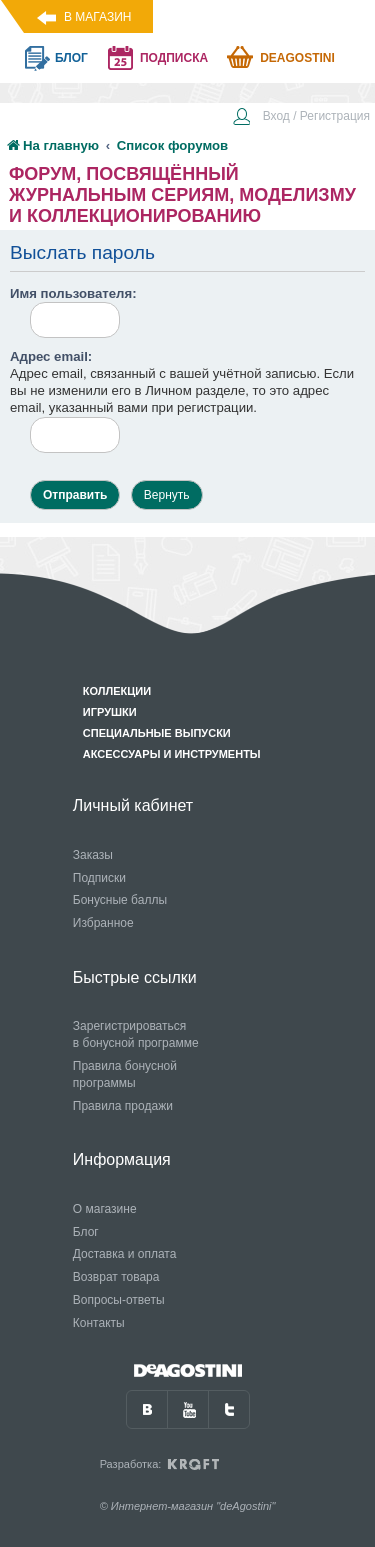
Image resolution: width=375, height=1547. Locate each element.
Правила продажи (123, 1106)
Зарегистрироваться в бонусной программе (136, 1034)
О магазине (105, 1209)
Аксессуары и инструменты (172, 754)
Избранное (103, 923)
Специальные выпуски (157, 733)
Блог (86, 1232)
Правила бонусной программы (125, 1074)
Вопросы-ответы (119, 1300)
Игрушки (110, 712)
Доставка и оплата (125, 1254)
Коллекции (117, 691)
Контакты (99, 1323)
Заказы (93, 855)
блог (71, 58)
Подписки (99, 878)
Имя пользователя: (73, 293)
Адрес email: (51, 356)
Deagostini (297, 58)
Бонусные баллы (120, 900)
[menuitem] (301, 118)
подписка (174, 58)
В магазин (97, 17)
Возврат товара (116, 1277)
